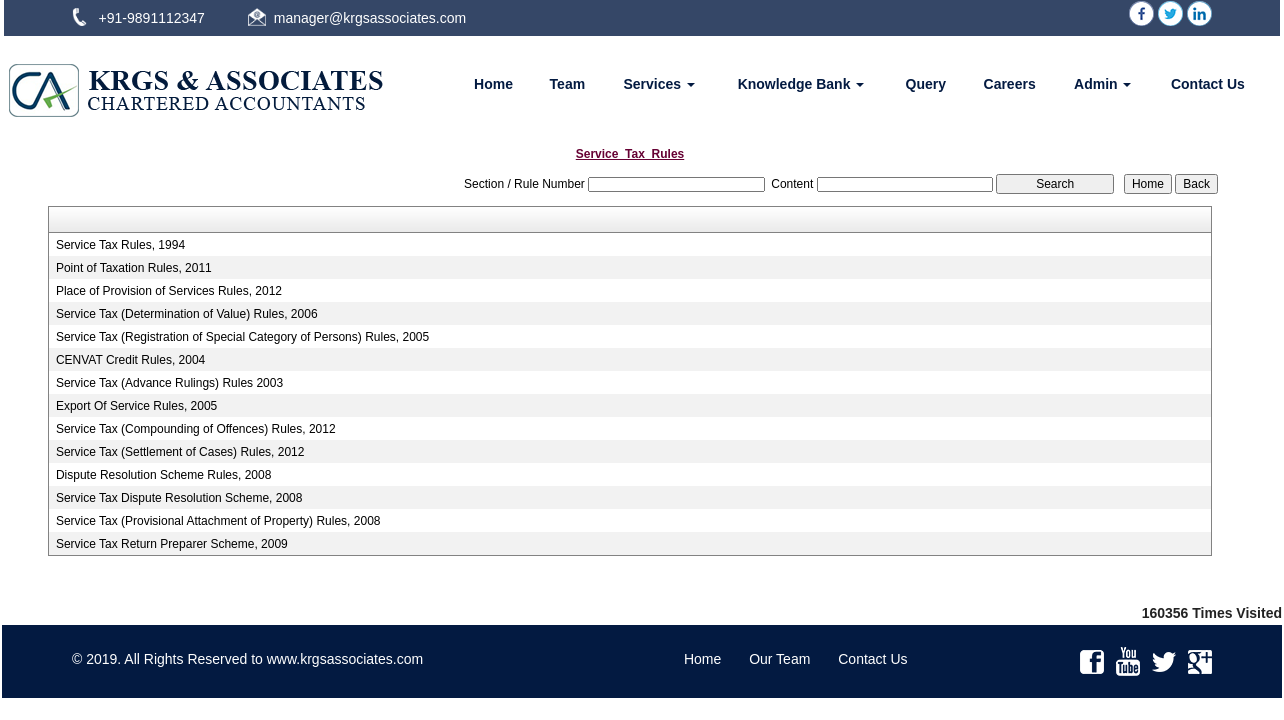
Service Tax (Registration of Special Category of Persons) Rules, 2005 (242, 337)
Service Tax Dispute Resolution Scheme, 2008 (179, 498)
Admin (1102, 84)
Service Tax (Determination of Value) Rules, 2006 (187, 314)
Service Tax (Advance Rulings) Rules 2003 (169, 383)
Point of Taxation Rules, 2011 (134, 268)
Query (926, 84)
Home (493, 84)
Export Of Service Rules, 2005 (136, 406)
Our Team (779, 659)
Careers (1010, 84)
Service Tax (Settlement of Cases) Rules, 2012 (180, 452)
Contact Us (1208, 84)
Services (659, 84)
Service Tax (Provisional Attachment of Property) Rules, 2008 (218, 521)
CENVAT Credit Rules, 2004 (130, 360)
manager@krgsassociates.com (370, 18)
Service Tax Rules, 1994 (120, 245)
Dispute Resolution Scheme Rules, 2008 (163, 475)
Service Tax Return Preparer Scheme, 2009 (172, 544)
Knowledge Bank (801, 84)
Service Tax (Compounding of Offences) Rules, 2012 (196, 429)
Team (568, 84)
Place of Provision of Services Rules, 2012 (169, 291)
